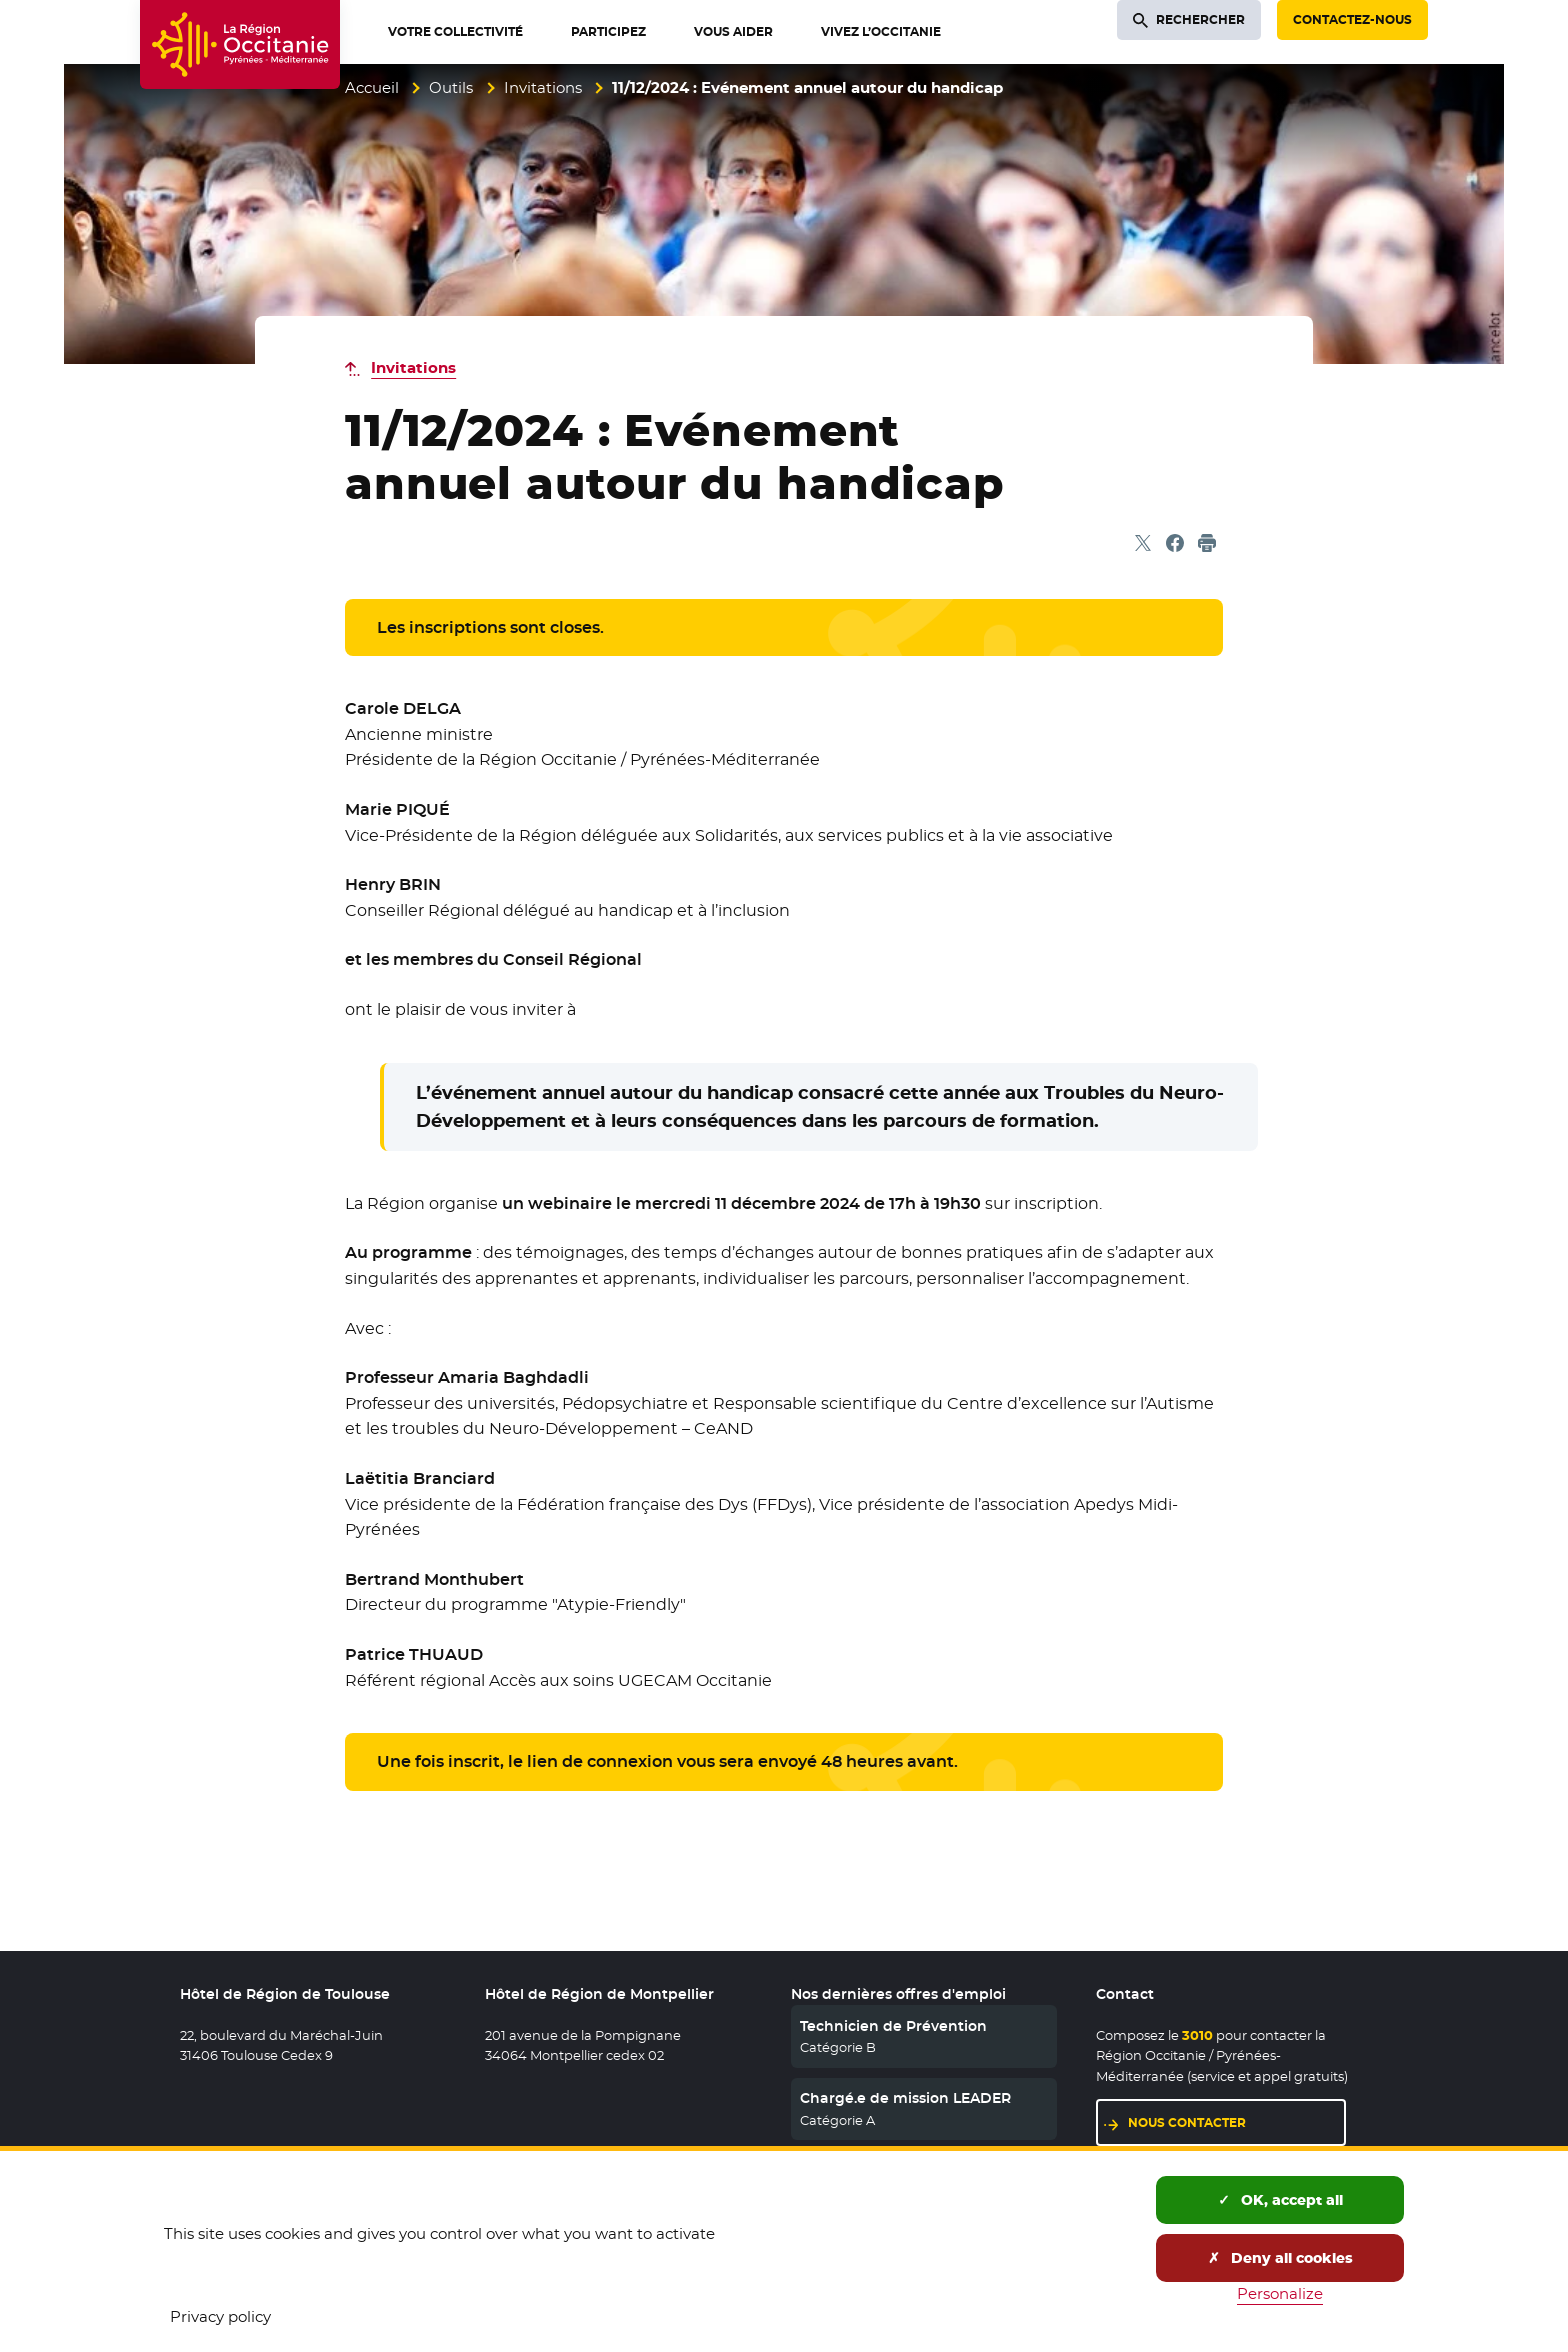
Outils (451, 87)
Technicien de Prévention (893, 2026)
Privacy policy (220, 2316)
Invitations (543, 87)
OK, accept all (1280, 2200)
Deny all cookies (1280, 2258)
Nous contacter (1187, 2122)
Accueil (372, 87)
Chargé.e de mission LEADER (905, 2098)
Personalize (1280, 2293)
